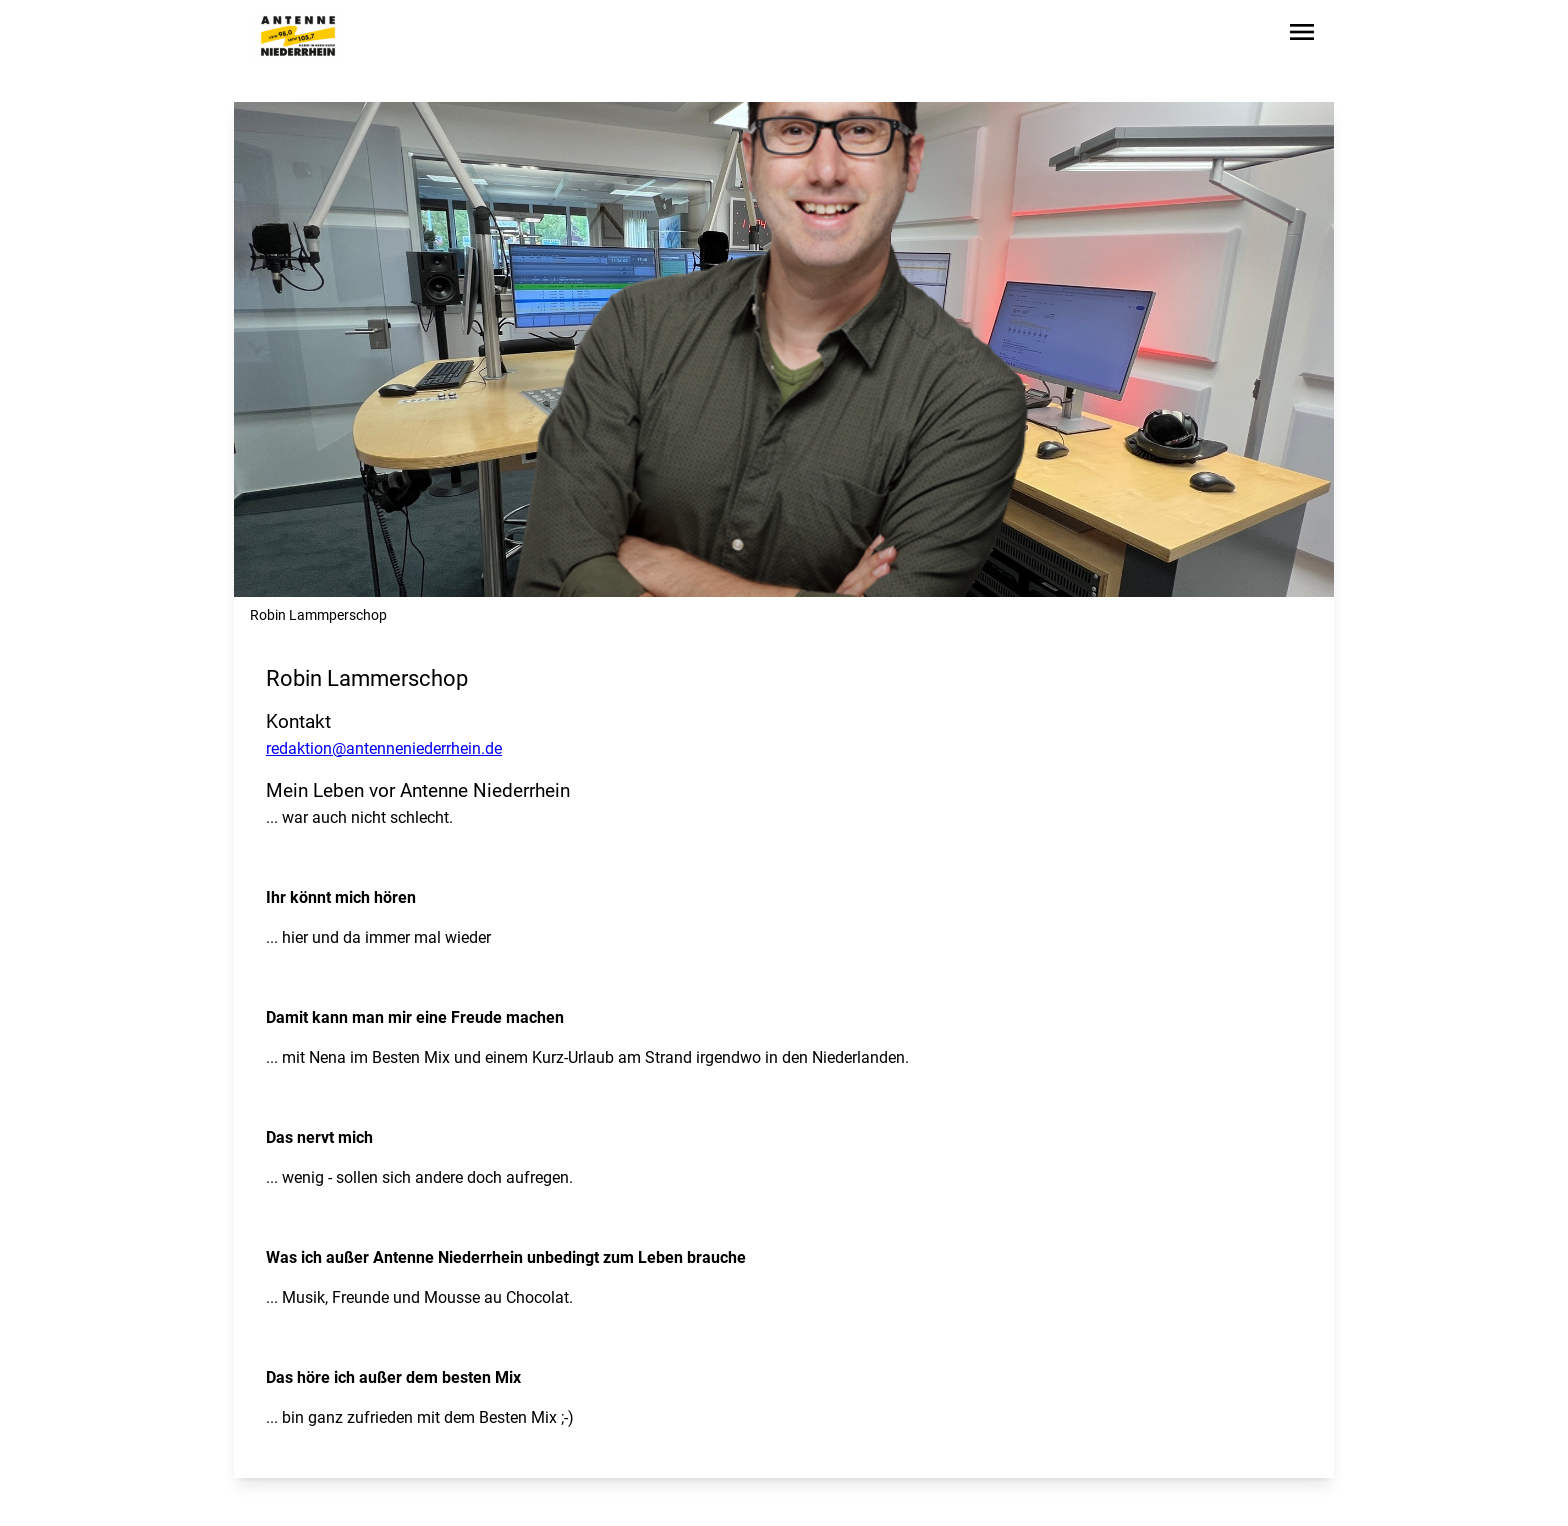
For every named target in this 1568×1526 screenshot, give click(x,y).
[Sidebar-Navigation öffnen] (1302, 35)
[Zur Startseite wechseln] (298, 36)
